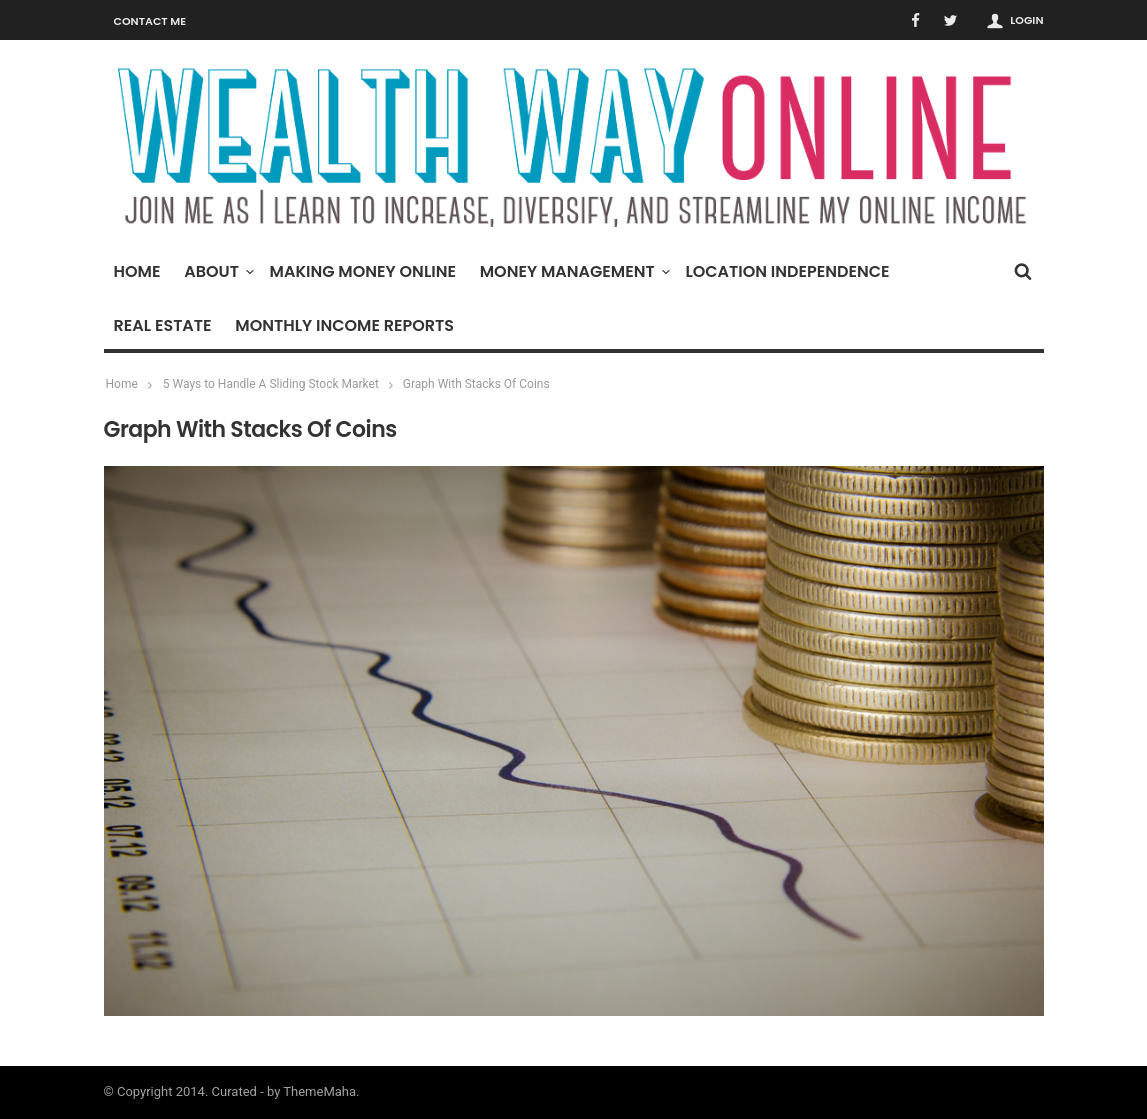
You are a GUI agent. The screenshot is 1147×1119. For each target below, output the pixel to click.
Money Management (572, 271)
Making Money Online (363, 271)
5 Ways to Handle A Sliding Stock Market (271, 384)
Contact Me (150, 21)
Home (137, 271)
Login (1026, 20)
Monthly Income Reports (344, 325)
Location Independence (787, 271)
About (216, 271)
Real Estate (163, 325)
